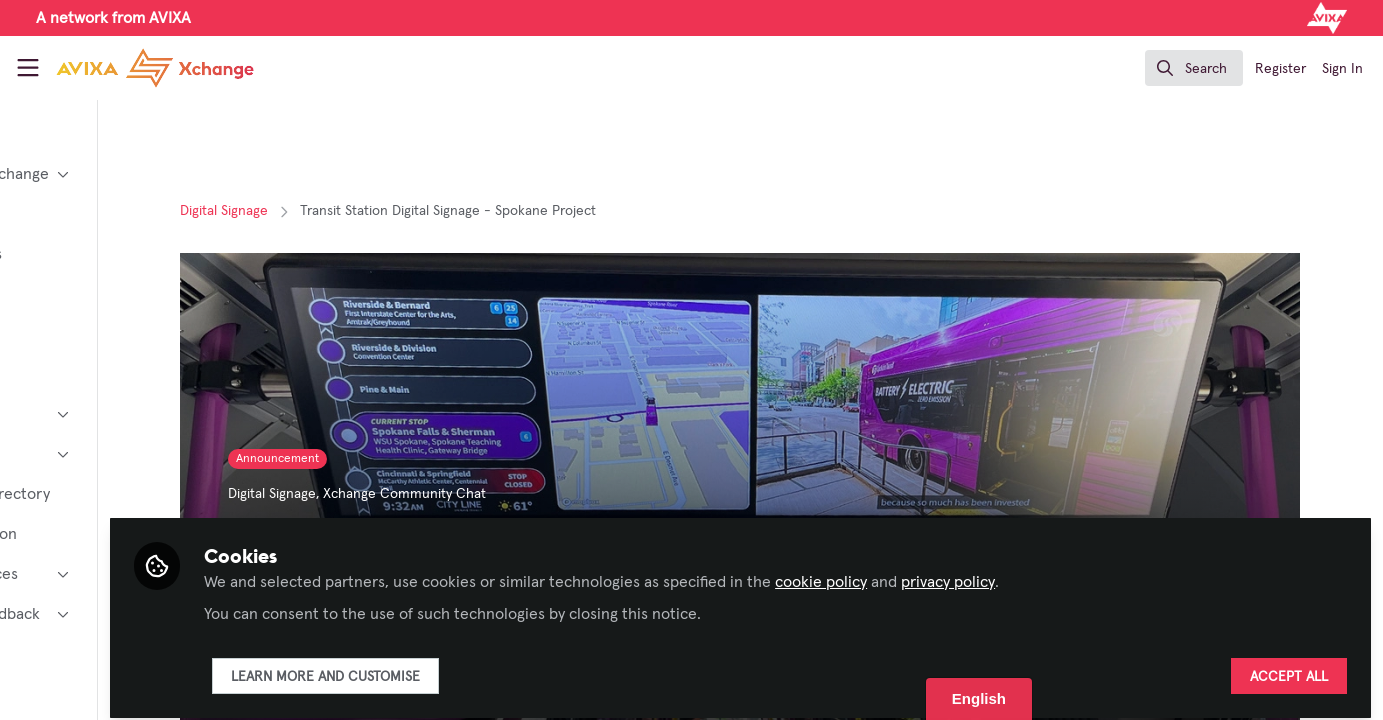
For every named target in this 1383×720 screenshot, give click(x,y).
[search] (1194, 68)
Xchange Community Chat (496, 494)
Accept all (1289, 667)
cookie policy (979, 572)
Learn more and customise (483, 667)
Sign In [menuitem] (1342, 69)
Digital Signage (316, 211)
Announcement (369, 459)
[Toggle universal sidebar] (28, 68)
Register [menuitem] (1280, 69)
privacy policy (1106, 572)
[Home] (137, 68)
